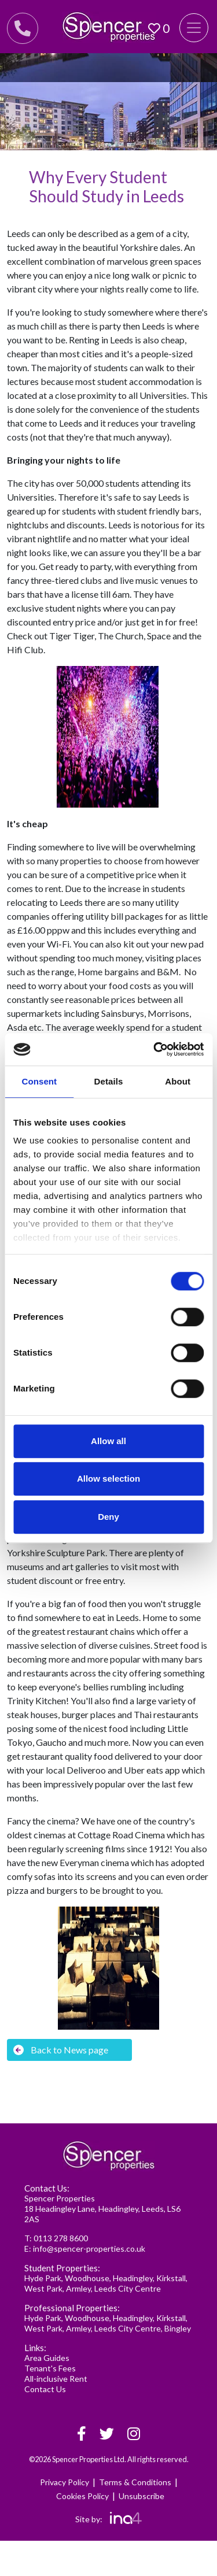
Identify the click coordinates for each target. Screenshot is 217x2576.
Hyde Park (42, 2278)
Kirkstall (171, 2278)
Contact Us (45, 2389)
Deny (108, 1517)
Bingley (177, 2328)
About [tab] (177, 1081)
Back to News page (60, 2049)
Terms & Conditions (135, 2482)
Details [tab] (108, 1081)
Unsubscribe (141, 2496)
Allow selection (108, 1478)
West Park (43, 2288)
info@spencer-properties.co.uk (89, 2248)
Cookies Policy (82, 2496)
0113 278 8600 (61, 2238)
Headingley (133, 2278)
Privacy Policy (64, 2482)
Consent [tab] (39, 1081)
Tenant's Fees (50, 2368)
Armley (78, 2288)
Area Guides (46, 2358)
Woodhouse (87, 2278)
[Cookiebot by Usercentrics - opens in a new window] (154, 1049)
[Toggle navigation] (193, 27)
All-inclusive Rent (55, 2378)
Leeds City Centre (127, 2288)
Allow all (108, 1441)
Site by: (108, 2519)
